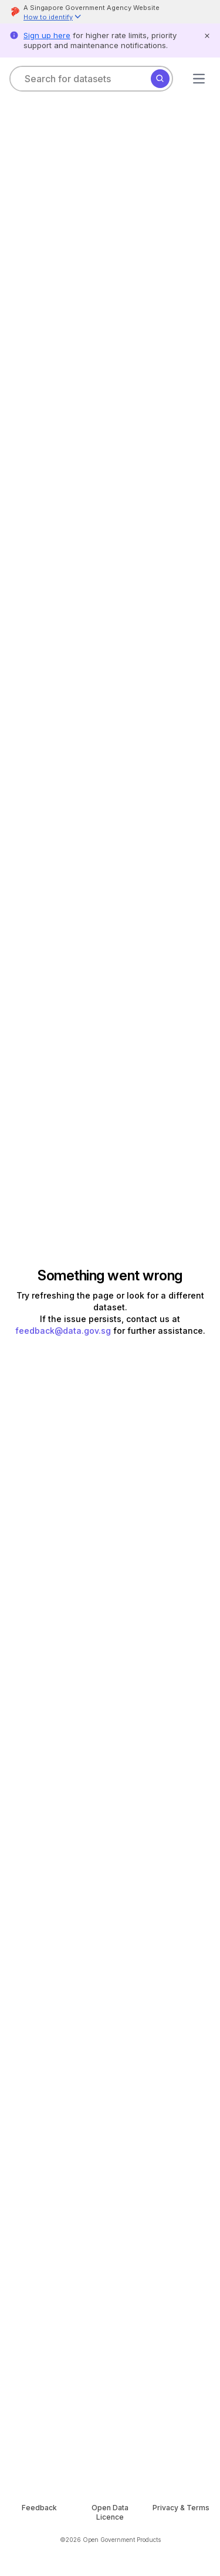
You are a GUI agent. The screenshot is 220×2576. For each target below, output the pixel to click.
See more (28, 360)
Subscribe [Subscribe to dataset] (160, 384)
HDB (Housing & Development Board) (84, 292)
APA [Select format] (39, 2083)
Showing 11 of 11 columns (154, 849)
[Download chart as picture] (170, 460)
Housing (42, 153)
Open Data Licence (91, 2333)
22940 (152, 1216)
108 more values (53, 974)
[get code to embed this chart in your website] (199, 460)
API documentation (120, 1826)
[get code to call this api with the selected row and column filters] (51, 849)
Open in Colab (57, 1710)
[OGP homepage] (110, 2421)
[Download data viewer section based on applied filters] (21, 849)
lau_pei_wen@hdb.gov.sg (61, 2236)
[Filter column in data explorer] (104, 884)
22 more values (165, 974)
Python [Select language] (46, 1873)
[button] (52, 17)
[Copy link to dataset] (21, 409)
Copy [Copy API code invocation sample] (177, 1873)
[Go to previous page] (16, 1217)
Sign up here (46, 35)
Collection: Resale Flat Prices (59, 108)
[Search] (160, 78)
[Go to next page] (179, 1217)
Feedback (45, 2446)
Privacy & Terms (174, 2446)
